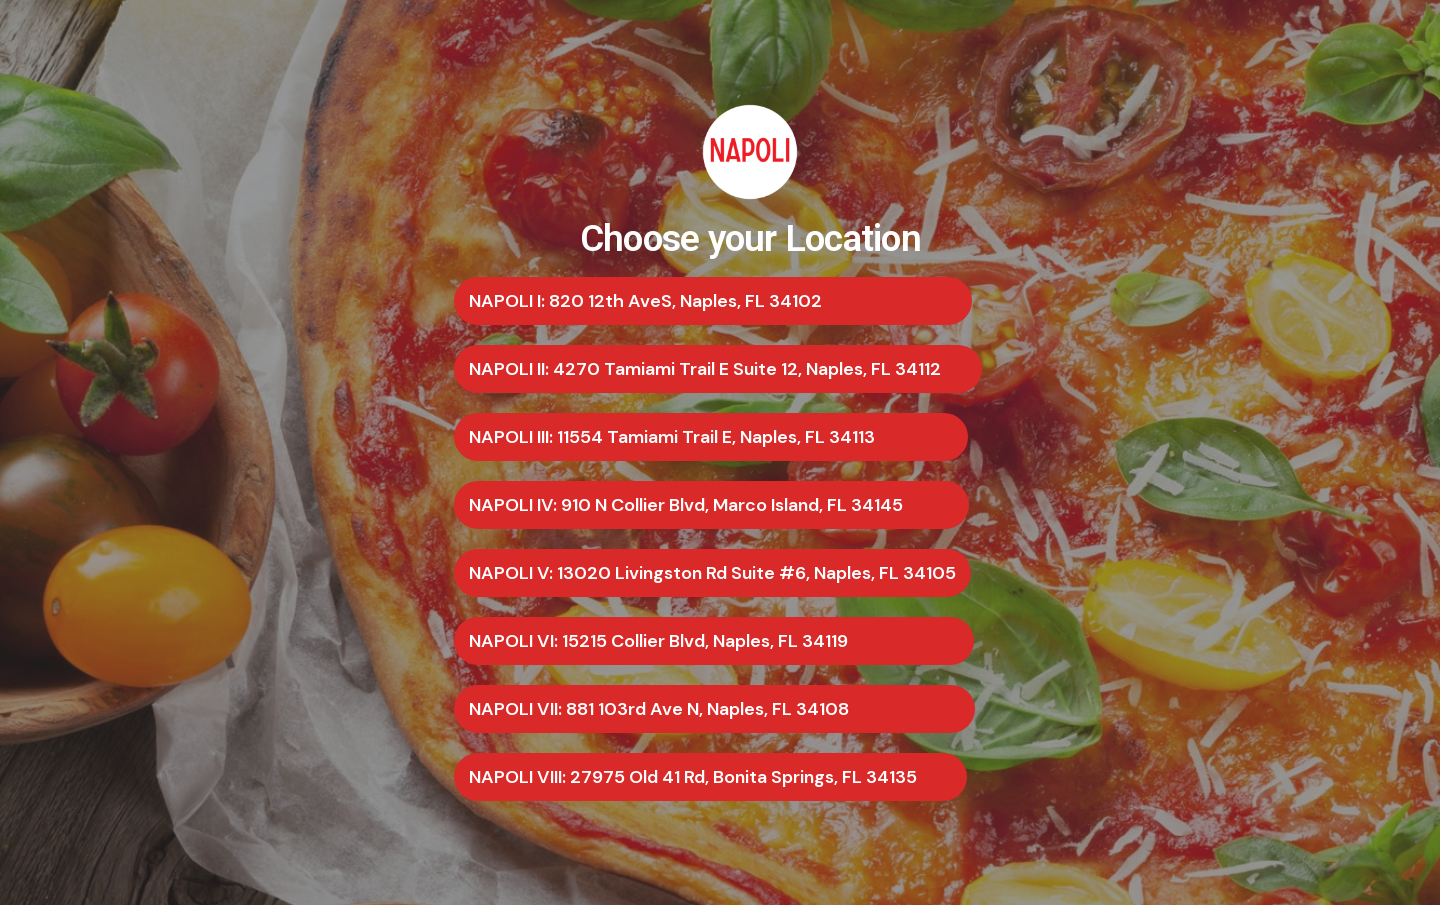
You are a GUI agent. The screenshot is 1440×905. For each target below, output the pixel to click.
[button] (713, 301)
